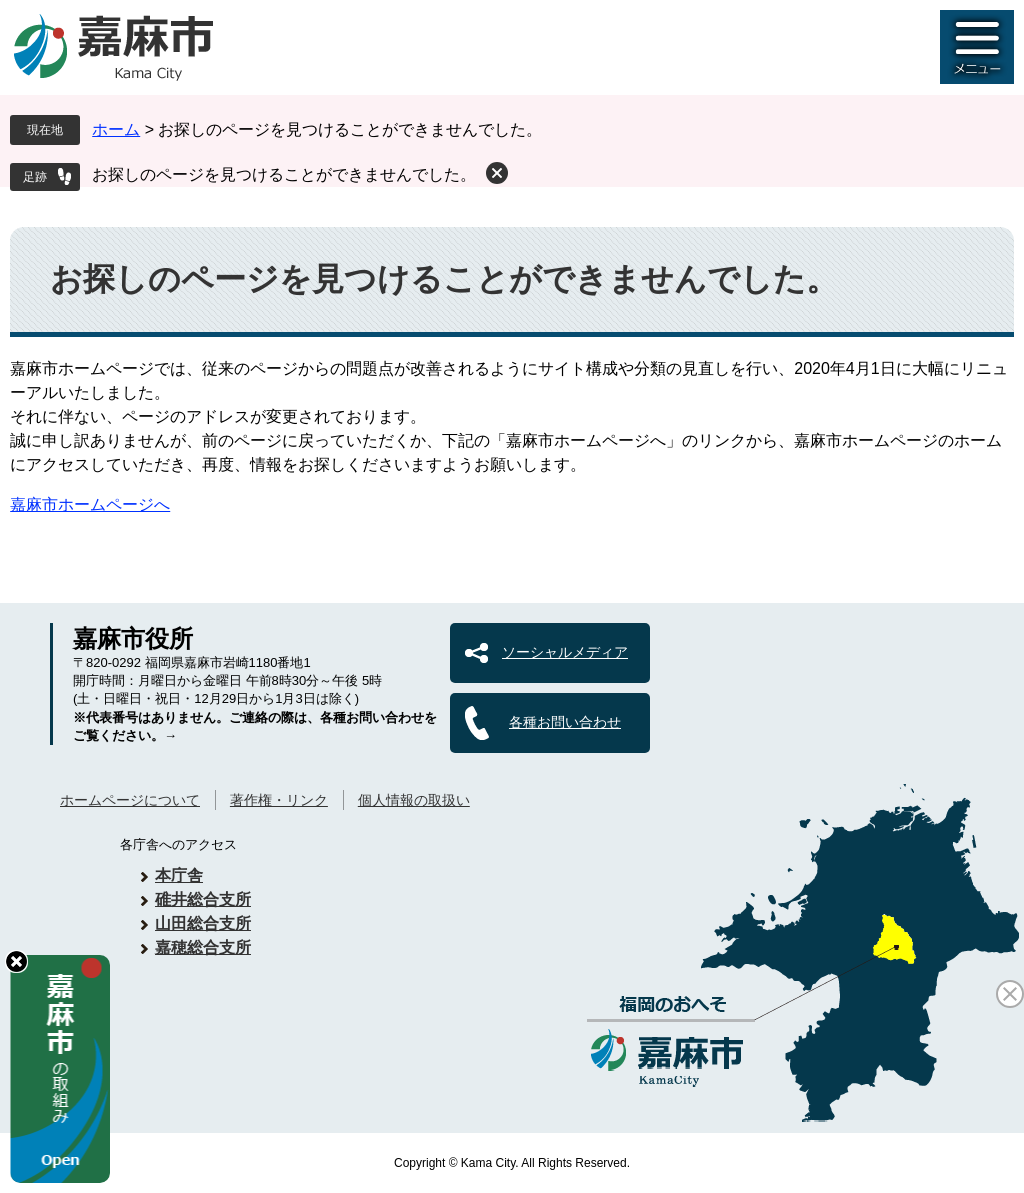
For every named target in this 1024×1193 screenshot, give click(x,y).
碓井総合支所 (203, 899)
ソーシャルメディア (565, 652)
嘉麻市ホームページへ (90, 504)
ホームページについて (130, 800)
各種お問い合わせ (565, 722)
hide (16, 961)
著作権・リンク (279, 800)
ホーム (116, 129)
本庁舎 (179, 875)
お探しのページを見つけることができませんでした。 (284, 174)
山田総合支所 (203, 923)
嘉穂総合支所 (203, 947)
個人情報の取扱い (414, 800)
